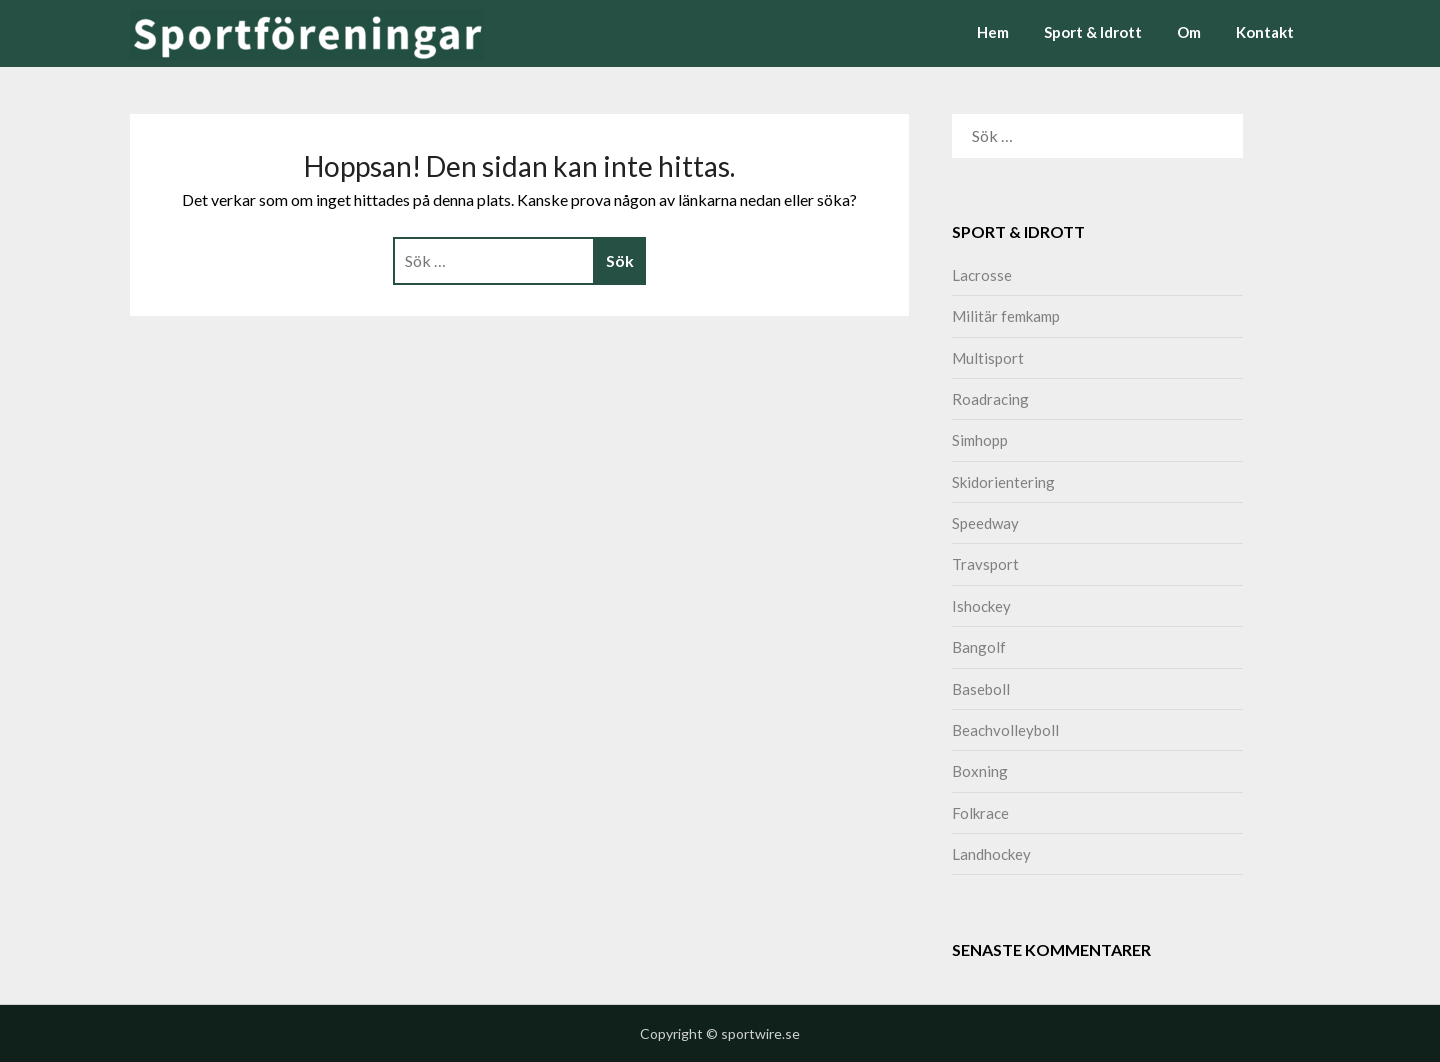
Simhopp (980, 440)
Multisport (988, 358)
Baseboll (981, 689)
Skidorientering (1003, 482)
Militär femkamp (1006, 316)
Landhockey (991, 854)
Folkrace (980, 813)
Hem (993, 32)
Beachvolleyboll (1005, 730)
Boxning (980, 771)
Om (1189, 32)
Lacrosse (982, 275)
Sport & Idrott (1093, 32)
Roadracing (990, 399)
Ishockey (981, 606)
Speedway (985, 523)
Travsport (985, 564)
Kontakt (1265, 32)
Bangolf (979, 647)
